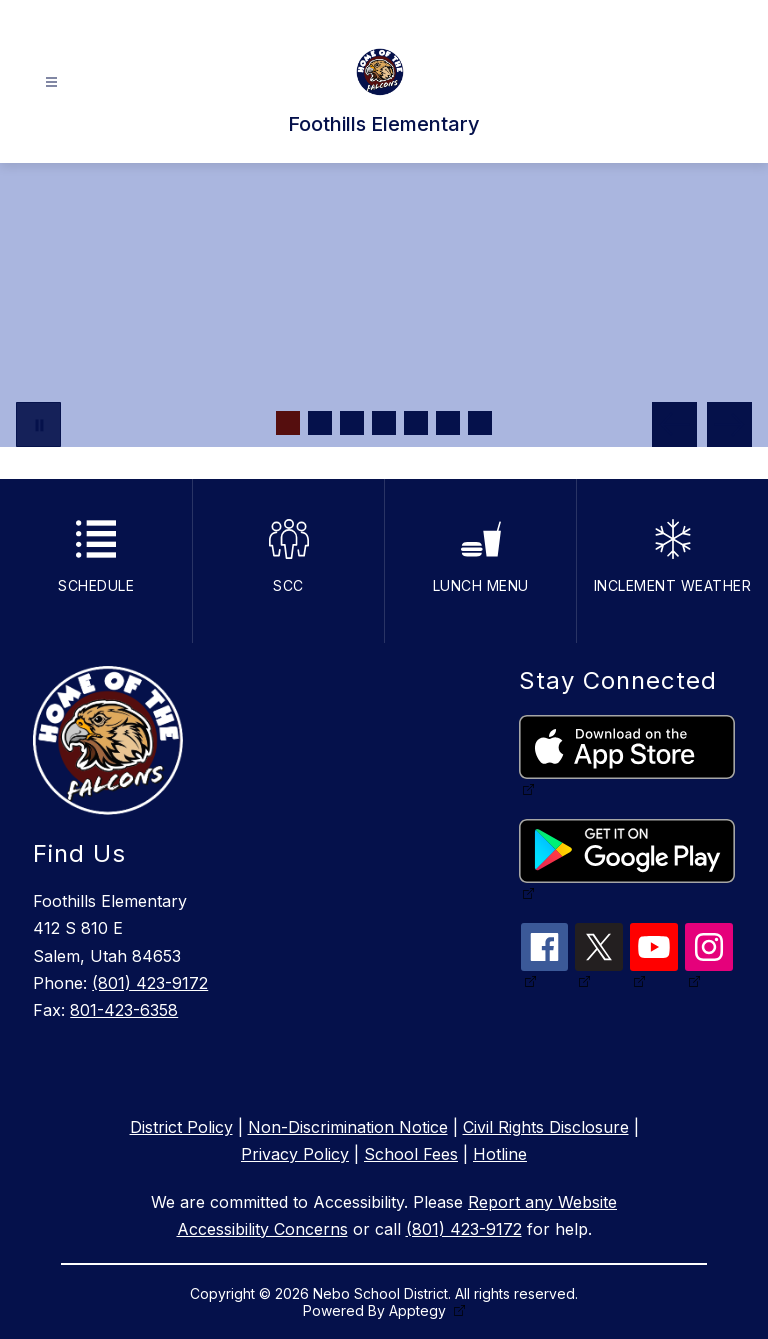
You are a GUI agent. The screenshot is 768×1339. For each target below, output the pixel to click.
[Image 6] (448, 423)
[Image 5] (416, 423)
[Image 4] (384, 423)
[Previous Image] (674, 424)
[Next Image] (729, 424)
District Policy (181, 1127)
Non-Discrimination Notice (348, 1127)
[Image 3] (352, 423)
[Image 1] (288, 423)
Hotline (500, 1154)
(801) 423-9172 (150, 983)
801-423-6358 (124, 1010)
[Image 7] (480, 423)
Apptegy (419, 1310)
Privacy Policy (295, 1154)
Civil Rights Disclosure (546, 1127)
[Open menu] (51, 82)
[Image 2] (320, 423)
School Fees (411, 1154)
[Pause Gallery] (38, 424)
